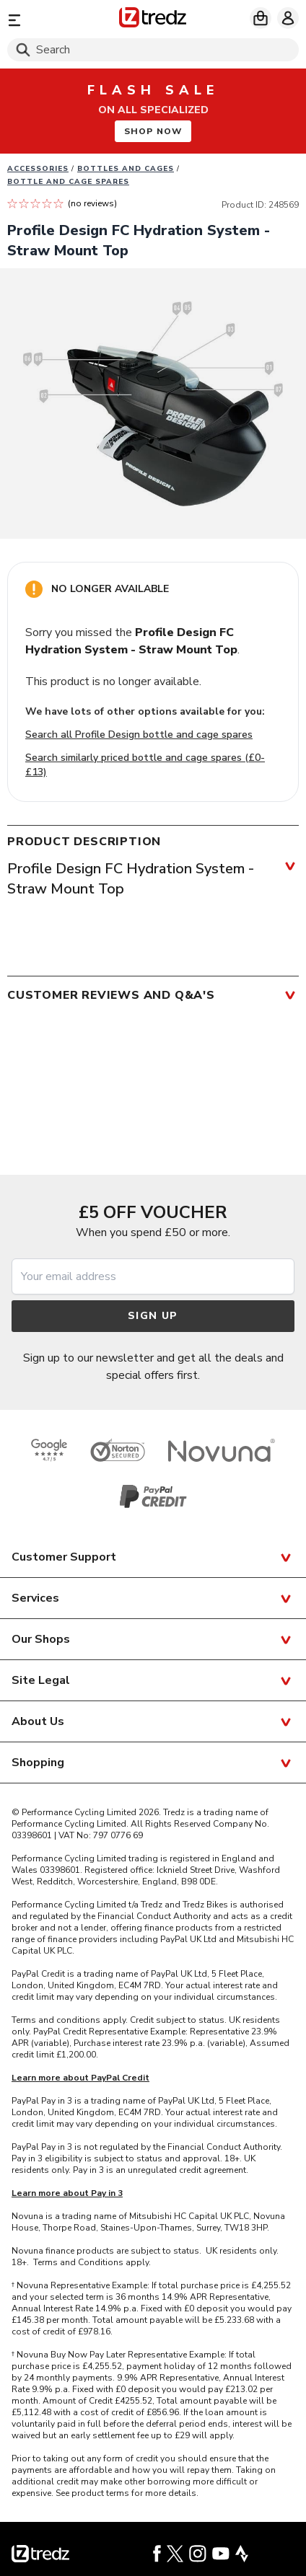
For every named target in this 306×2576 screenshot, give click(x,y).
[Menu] (53, 19)
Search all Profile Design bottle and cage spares (139, 734)
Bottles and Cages (125, 169)
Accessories (38, 169)
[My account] (288, 18)
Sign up (153, 1316)
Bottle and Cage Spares (68, 182)
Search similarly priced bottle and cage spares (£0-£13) (145, 765)
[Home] (152, 19)
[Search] (153, 49)
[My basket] (260, 18)
